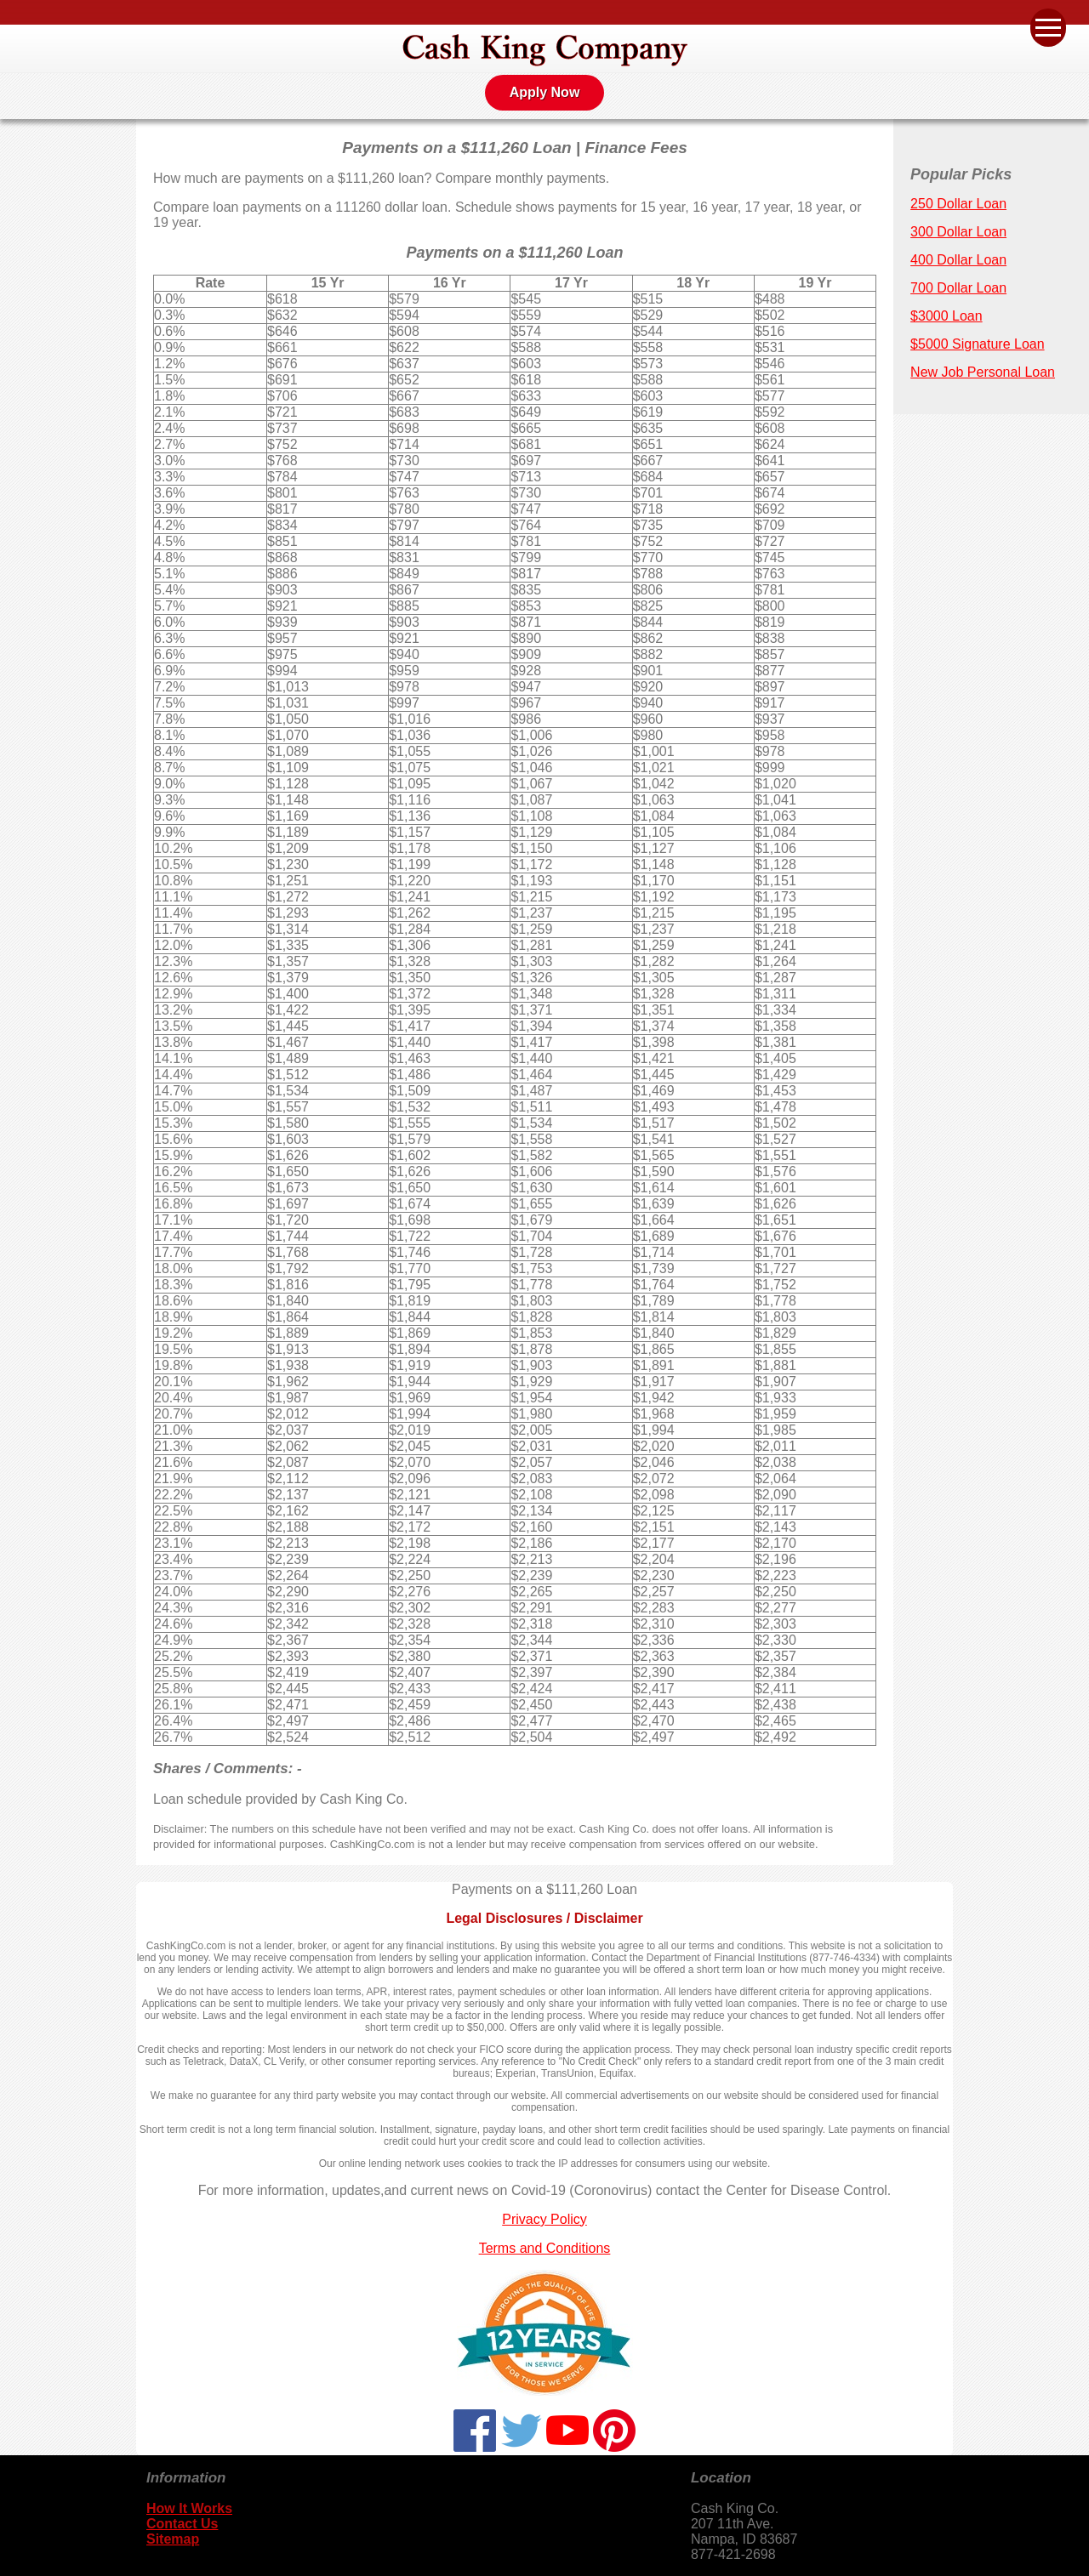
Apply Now (545, 92)
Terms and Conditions (545, 2248)
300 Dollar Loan (958, 232)
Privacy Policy (544, 2219)
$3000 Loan (946, 316)
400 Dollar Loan (958, 260)
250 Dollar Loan (958, 203)
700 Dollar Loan (958, 288)
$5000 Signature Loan (977, 344)
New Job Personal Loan (982, 372)
